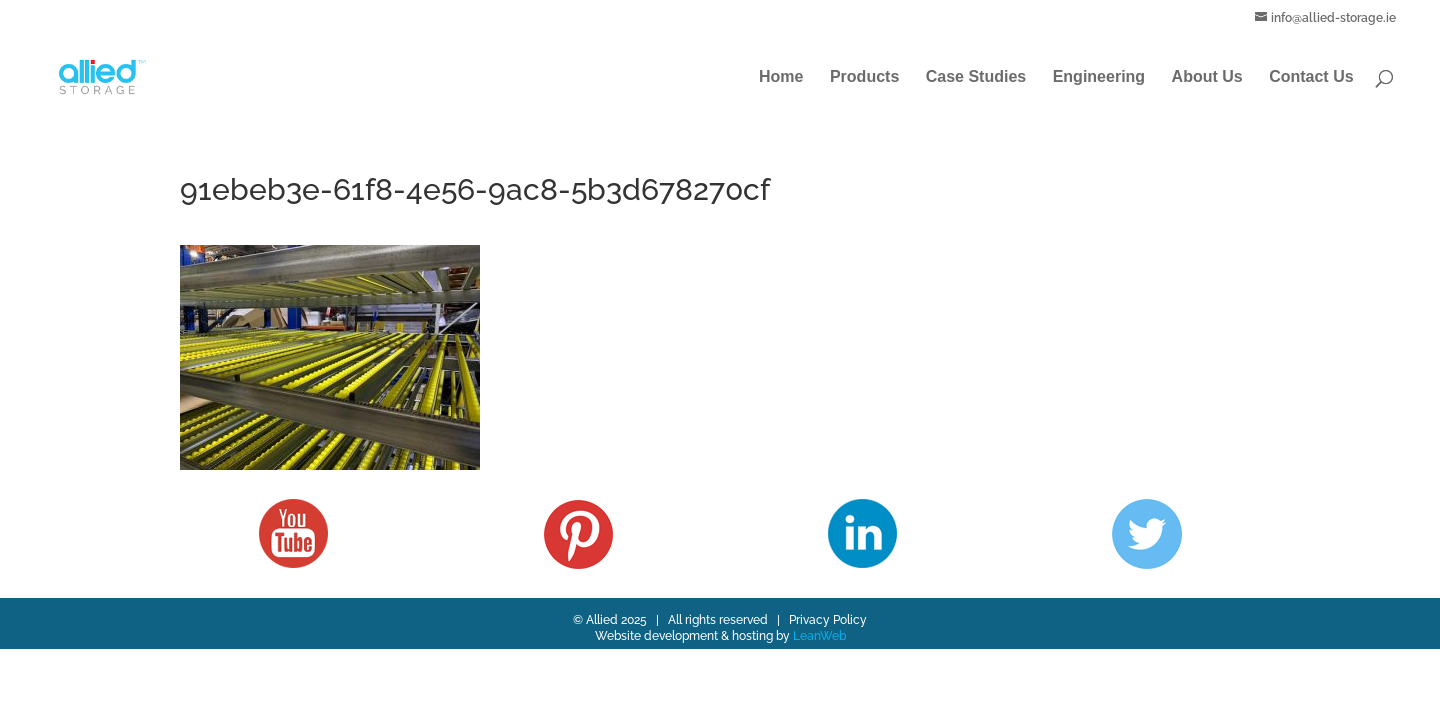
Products (864, 77)
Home (781, 77)
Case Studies (976, 77)
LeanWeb (819, 636)
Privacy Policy (828, 620)
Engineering (1099, 77)
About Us (1207, 77)
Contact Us (1311, 77)
